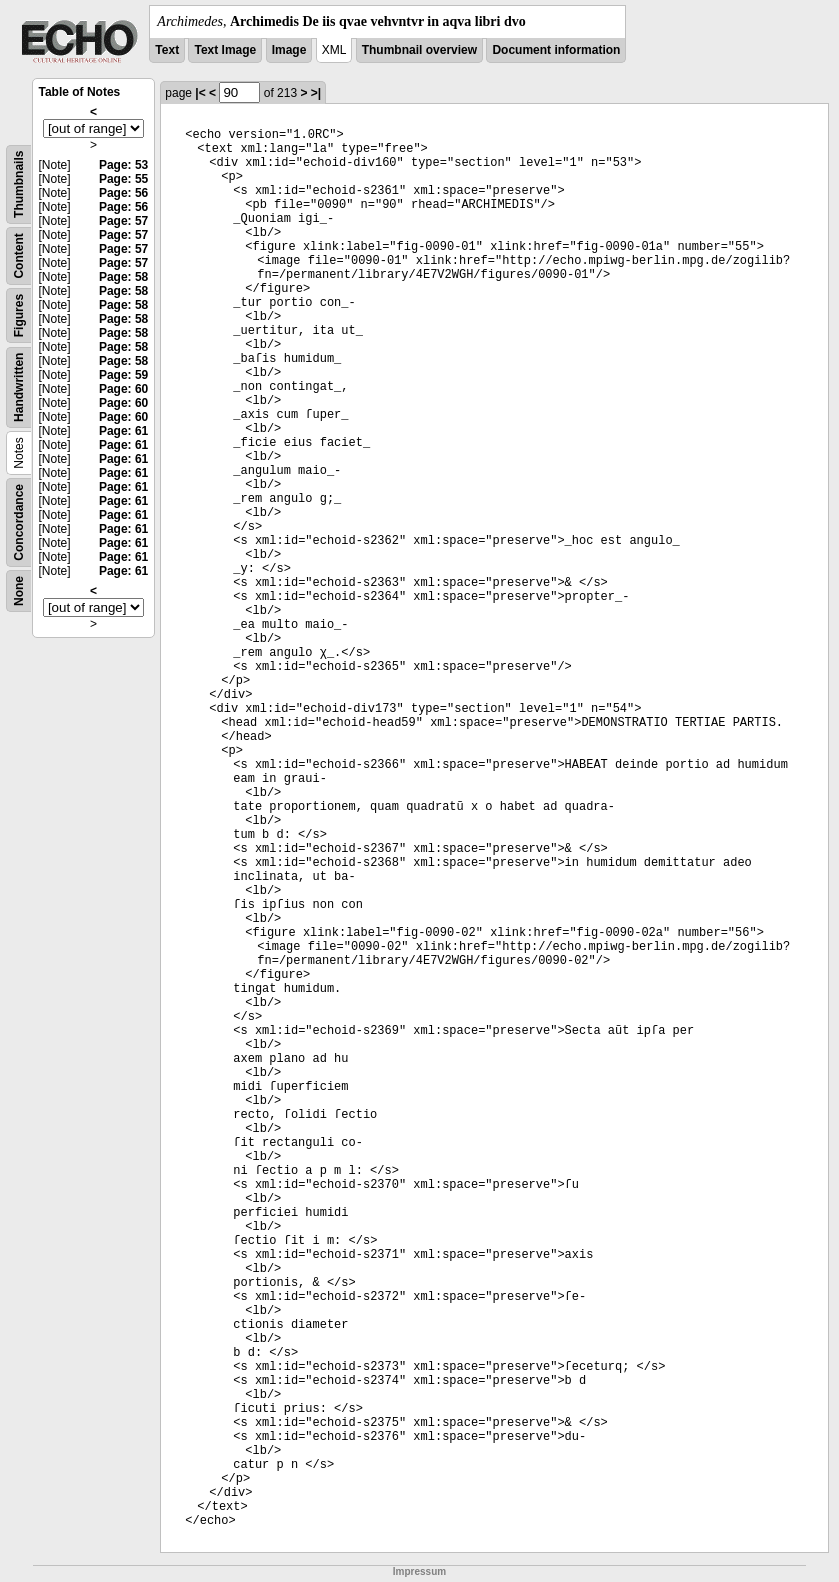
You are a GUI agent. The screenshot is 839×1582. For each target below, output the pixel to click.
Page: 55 (123, 179)
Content (19, 255)
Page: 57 (123, 221)
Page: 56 (123, 193)
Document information (556, 50)
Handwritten (19, 387)
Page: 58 (123, 277)
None (19, 591)
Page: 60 (123, 389)
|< (200, 93)
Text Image (225, 50)
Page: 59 (123, 375)
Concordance (19, 522)
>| (316, 93)
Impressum (419, 1571)
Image (289, 50)
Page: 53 (123, 165)
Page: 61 (123, 431)
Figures (19, 315)
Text (167, 50)
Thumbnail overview (419, 50)
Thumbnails (19, 184)
